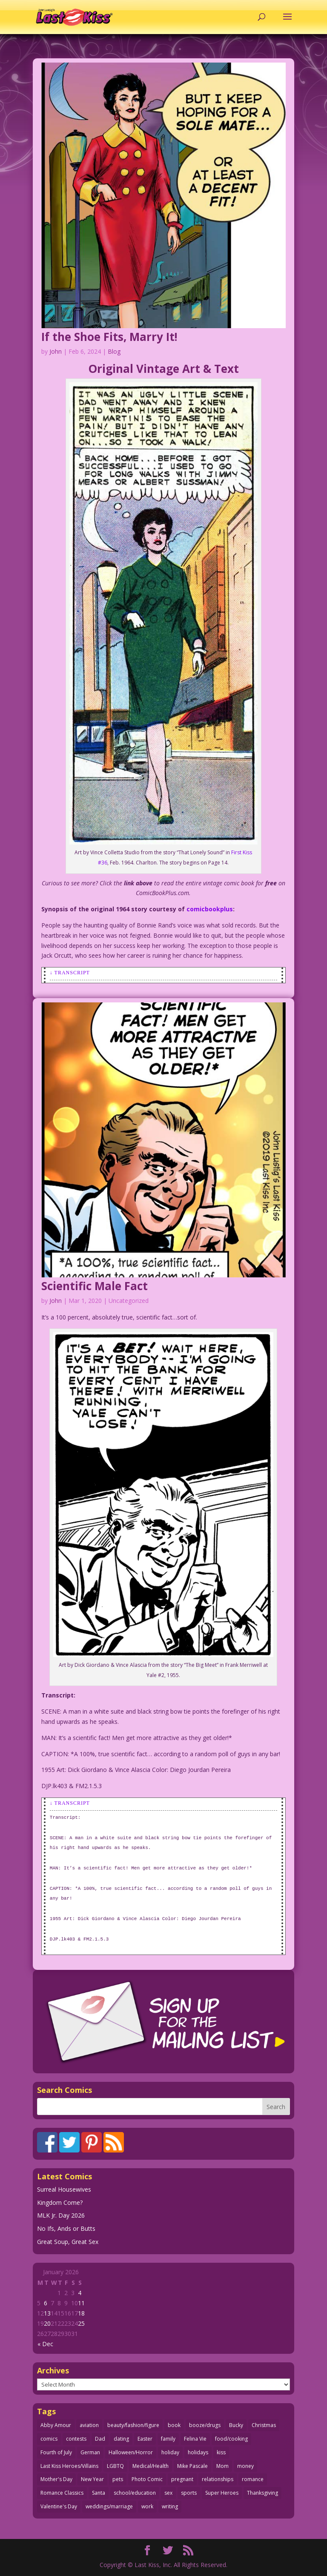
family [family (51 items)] (168, 2438)
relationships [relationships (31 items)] (217, 2479)
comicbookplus (209, 909)
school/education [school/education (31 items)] (135, 2492)
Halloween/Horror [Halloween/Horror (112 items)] (131, 2452)
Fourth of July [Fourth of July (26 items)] (56, 2452)
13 (47, 2313)
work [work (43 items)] (147, 2506)
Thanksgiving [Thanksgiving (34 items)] (262, 2492)
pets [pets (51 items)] (117, 2479)
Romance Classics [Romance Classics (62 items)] (61, 2492)
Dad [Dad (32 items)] (100, 2438)
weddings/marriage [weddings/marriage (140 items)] (109, 2506)
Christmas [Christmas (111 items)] (264, 2425)
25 (81, 2323)
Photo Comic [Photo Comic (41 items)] (147, 2479)
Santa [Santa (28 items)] (98, 2492)
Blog (114, 351)
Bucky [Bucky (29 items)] (236, 2425)
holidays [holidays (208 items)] (198, 2452)
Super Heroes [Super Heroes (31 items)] (221, 2492)
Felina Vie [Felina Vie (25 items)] (195, 2438)
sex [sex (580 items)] (168, 2492)
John (55, 351)
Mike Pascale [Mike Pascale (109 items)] (192, 2466)
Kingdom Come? (60, 2202)
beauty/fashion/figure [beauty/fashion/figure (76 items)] (133, 2425)
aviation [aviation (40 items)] (89, 2425)
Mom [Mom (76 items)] (222, 2466)
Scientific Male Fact (94, 1286)
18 (81, 2313)
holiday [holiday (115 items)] (170, 2452)
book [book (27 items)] (174, 2425)
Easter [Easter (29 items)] (145, 2438)
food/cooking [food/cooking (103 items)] (231, 2438)
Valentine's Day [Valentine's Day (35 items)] (58, 2506)
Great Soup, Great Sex (67, 2242)
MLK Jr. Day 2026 (61, 2215)
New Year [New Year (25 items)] (92, 2479)
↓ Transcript (70, 973)
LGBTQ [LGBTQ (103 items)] (115, 2466)
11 (81, 2303)
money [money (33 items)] (245, 2466)
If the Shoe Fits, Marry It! (109, 336)
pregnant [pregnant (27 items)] (182, 2479)
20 (47, 2323)
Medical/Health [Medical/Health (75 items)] (150, 2466)
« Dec (45, 2344)
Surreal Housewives (64, 2189)
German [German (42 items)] (90, 2452)
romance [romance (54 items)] (253, 2479)
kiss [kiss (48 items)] (221, 2452)
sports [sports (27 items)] (189, 2492)
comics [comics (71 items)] (48, 2438)
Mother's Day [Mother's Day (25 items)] (56, 2479)
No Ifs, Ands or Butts (66, 2228)
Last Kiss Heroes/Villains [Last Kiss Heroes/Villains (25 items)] (69, 2466)
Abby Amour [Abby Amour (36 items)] (55, 2425)
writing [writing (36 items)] (170, 2506)
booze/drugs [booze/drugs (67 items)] (205, 2425)
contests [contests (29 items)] (76, 2438)
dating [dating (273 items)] (121, 2438)
